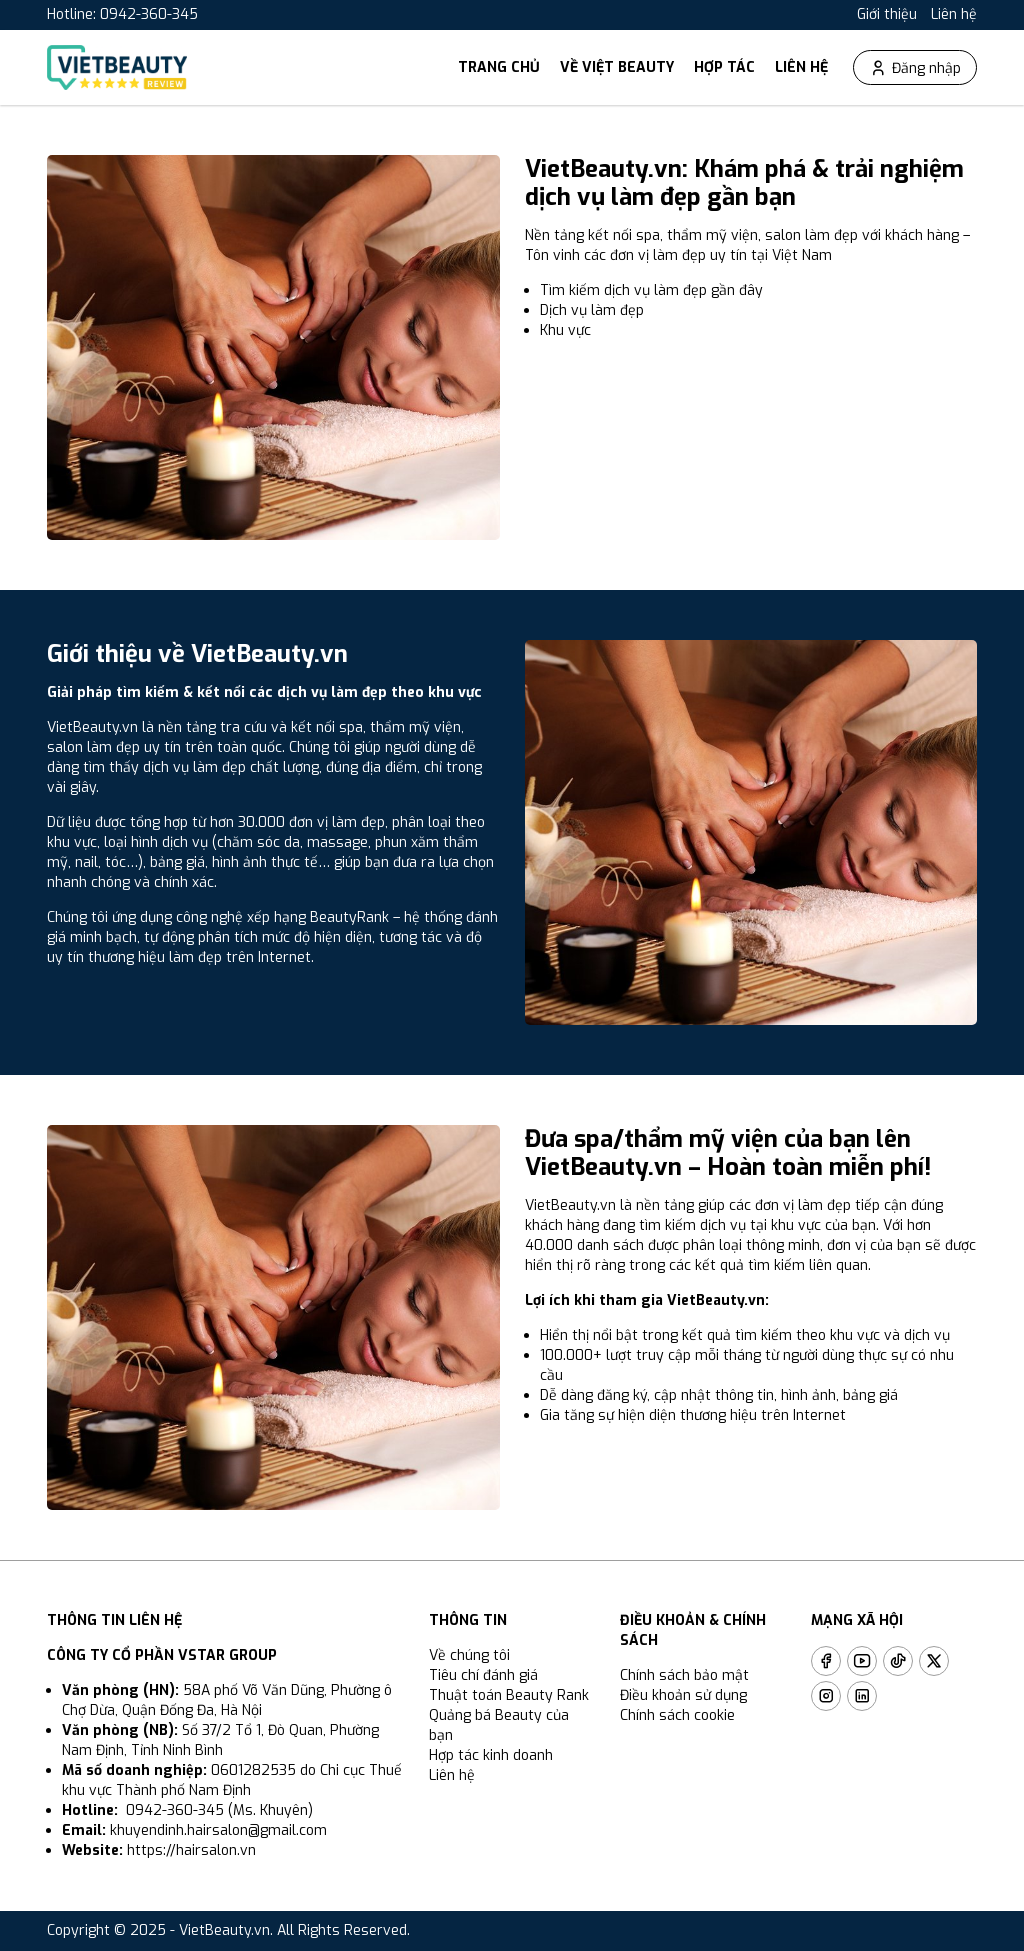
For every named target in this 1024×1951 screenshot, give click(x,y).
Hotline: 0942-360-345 (122, 14)
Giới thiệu (887, 14)
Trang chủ (499, 67)
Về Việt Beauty (617, 67)
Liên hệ (954, 14)
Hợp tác (724, 67)
